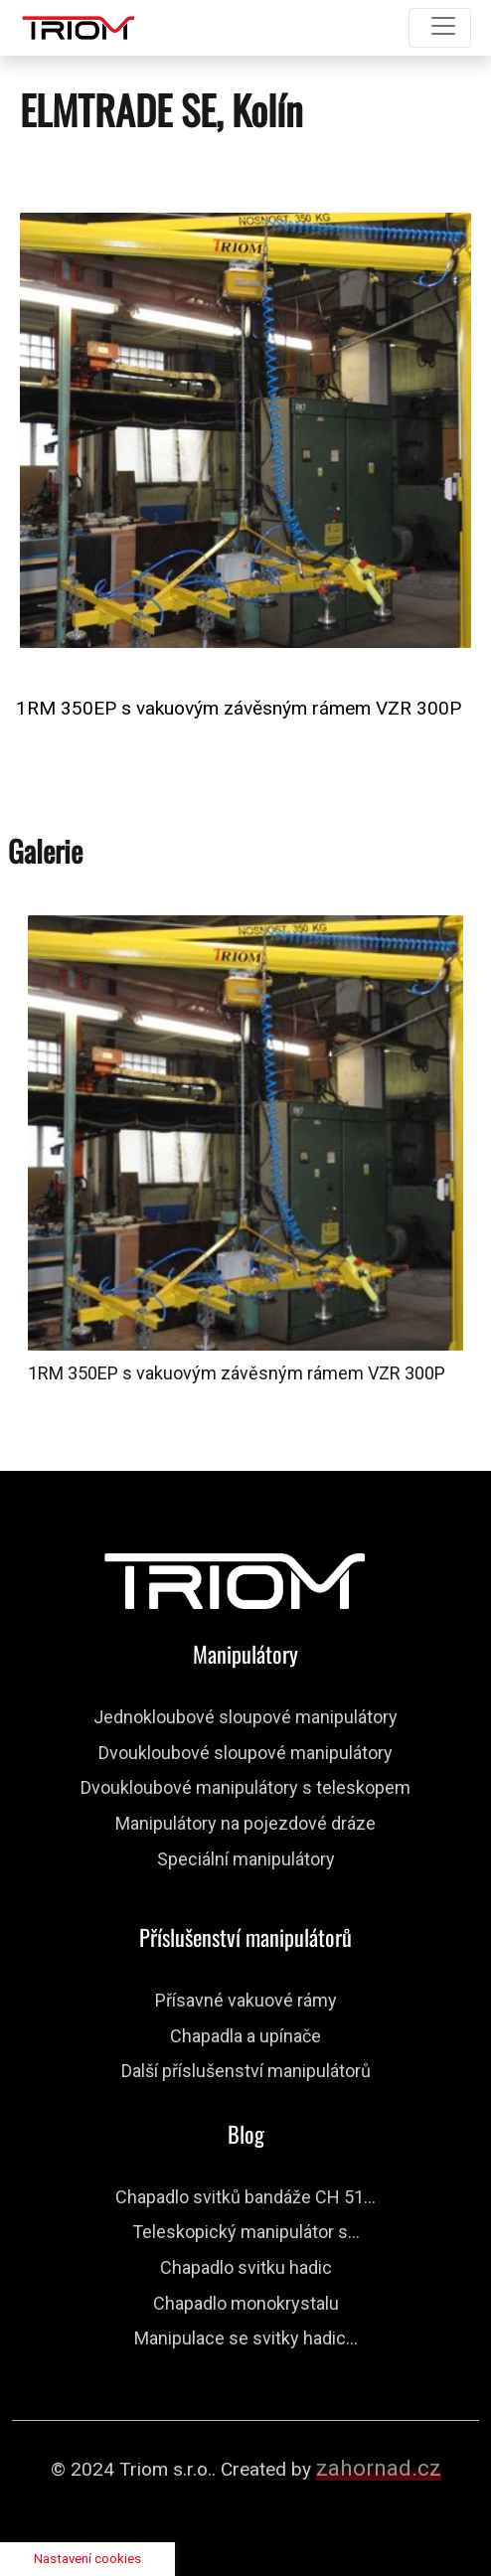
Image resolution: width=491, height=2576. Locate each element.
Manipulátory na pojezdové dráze (245, 1823)
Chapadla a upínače (245, 2035)
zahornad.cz (378, 2468)
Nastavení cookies (87, 2558)
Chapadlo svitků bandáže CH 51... (245, 2196)
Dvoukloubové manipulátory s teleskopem (245, 1787)
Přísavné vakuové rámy (246, 2000)
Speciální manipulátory (246, 1859)
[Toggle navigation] (440, 28)
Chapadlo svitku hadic (246, 2267)
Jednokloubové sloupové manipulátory (245, 1716)
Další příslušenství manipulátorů (246, 2070)
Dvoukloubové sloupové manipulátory (245, 1752)
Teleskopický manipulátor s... (246, 2231)
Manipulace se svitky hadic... (246, 2338)
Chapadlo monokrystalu (246, 2303)
